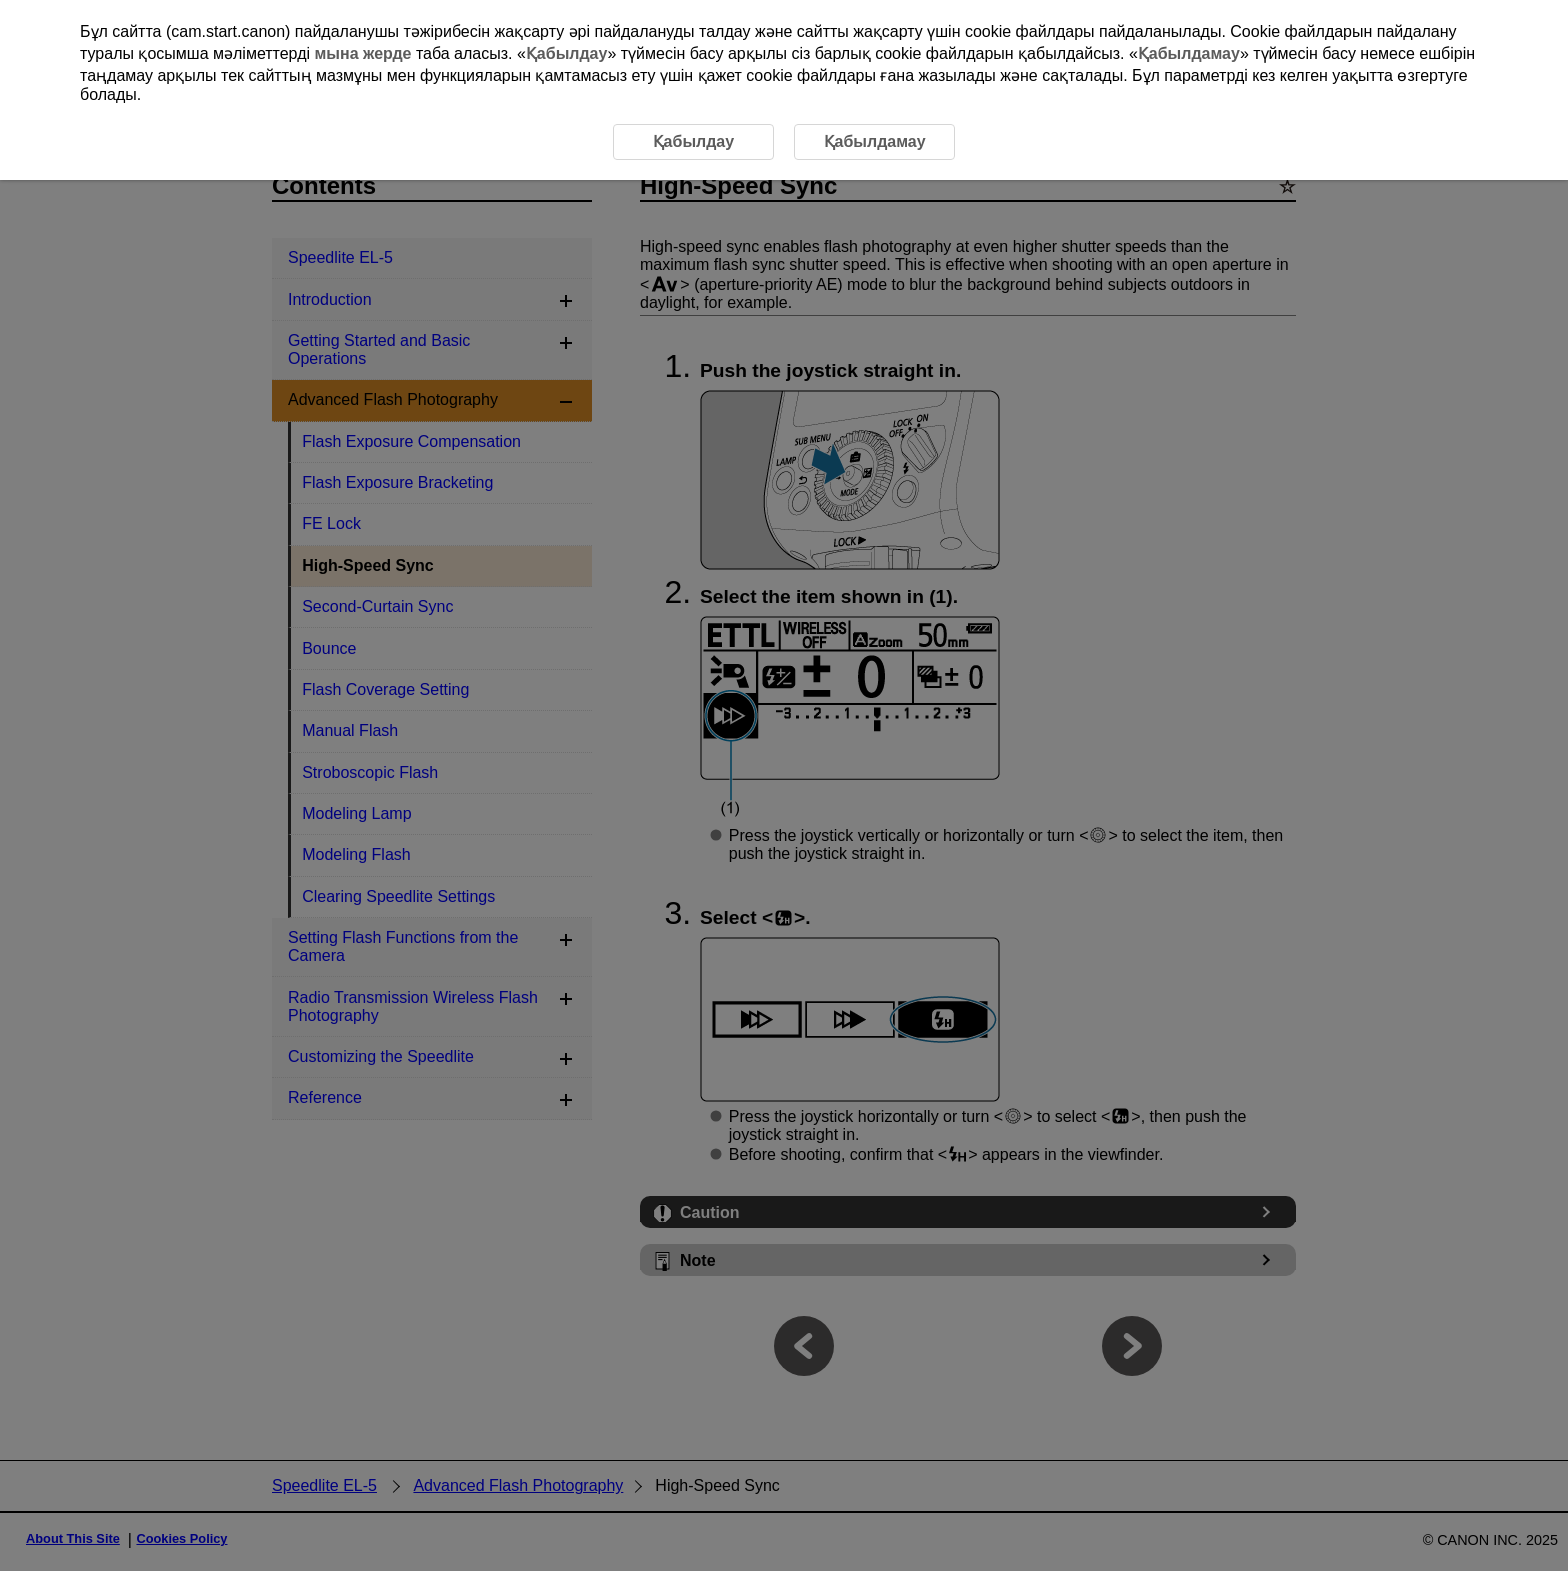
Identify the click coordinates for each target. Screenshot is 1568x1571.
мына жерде (362, 53)
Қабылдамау (1189, 53)
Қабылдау (567, 53)
